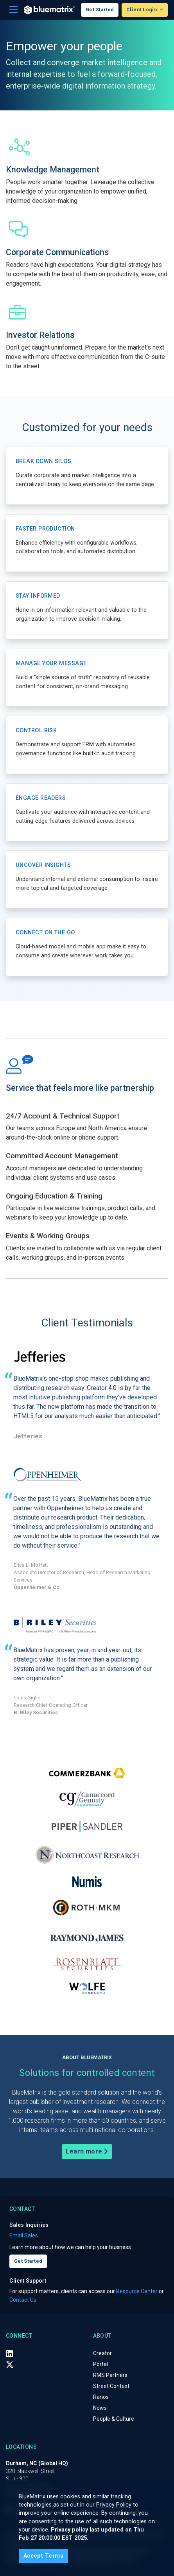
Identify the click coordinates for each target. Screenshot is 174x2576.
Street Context (111, 2386)
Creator (102, 2353)
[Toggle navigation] (13, 10)
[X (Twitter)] (10, 2364)
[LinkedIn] (9, 2353)
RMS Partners (110, 2375)
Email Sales (23, 2235)
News (100, 2408)
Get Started (100, 9)
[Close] (43, 2556)
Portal (100, 2364)
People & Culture (113, 2419)
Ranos (101, 2397)
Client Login (142, 9)
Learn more (87, 2151)
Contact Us (22, 2300)
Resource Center (137, 2291)
